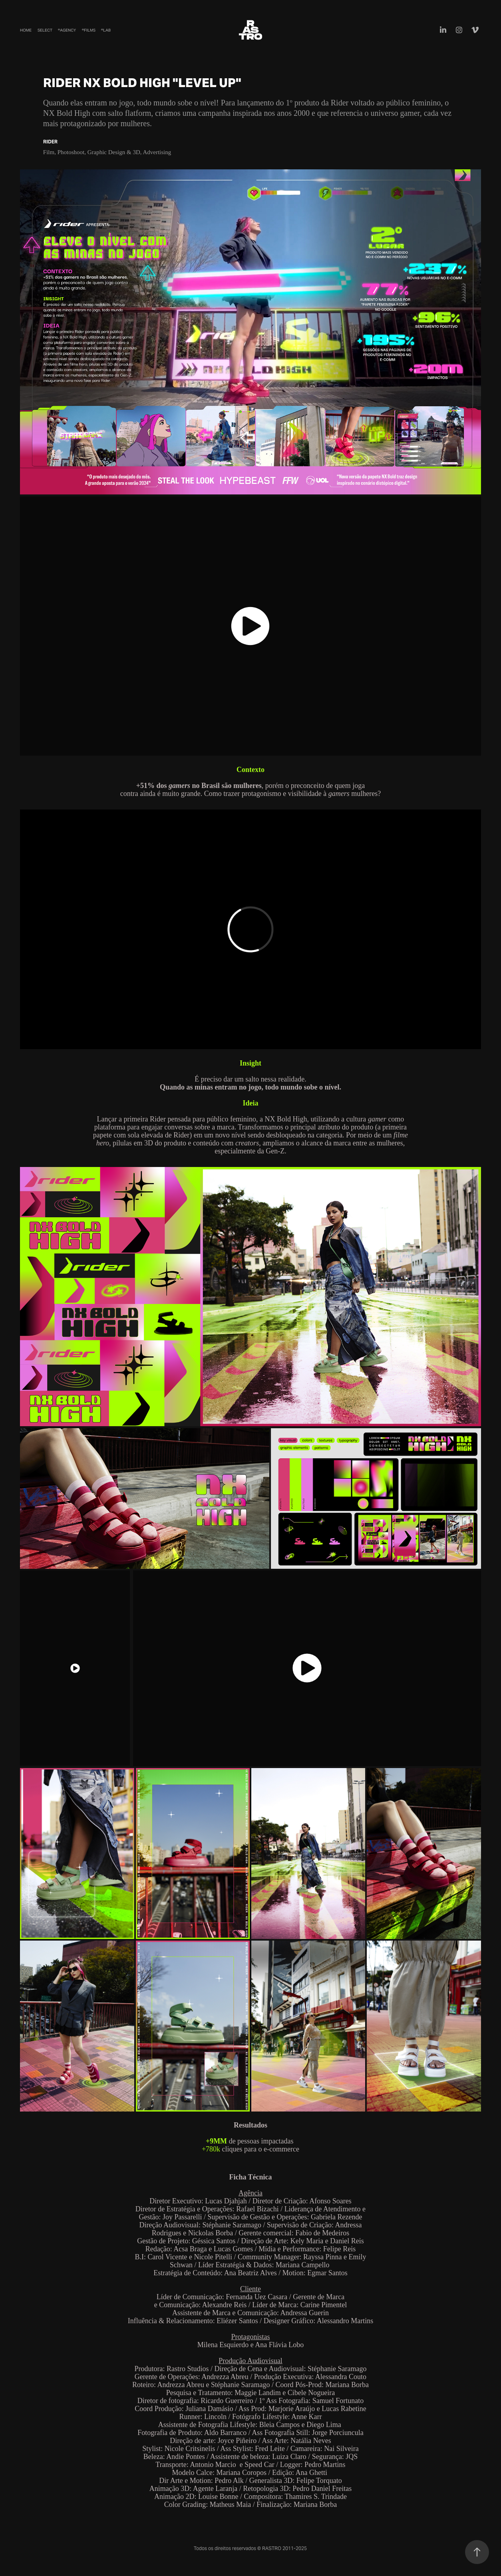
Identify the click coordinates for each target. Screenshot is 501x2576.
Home (26, 30)
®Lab (106, 30)
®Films (88, 30)
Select (45, 30)
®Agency (67, 30)
